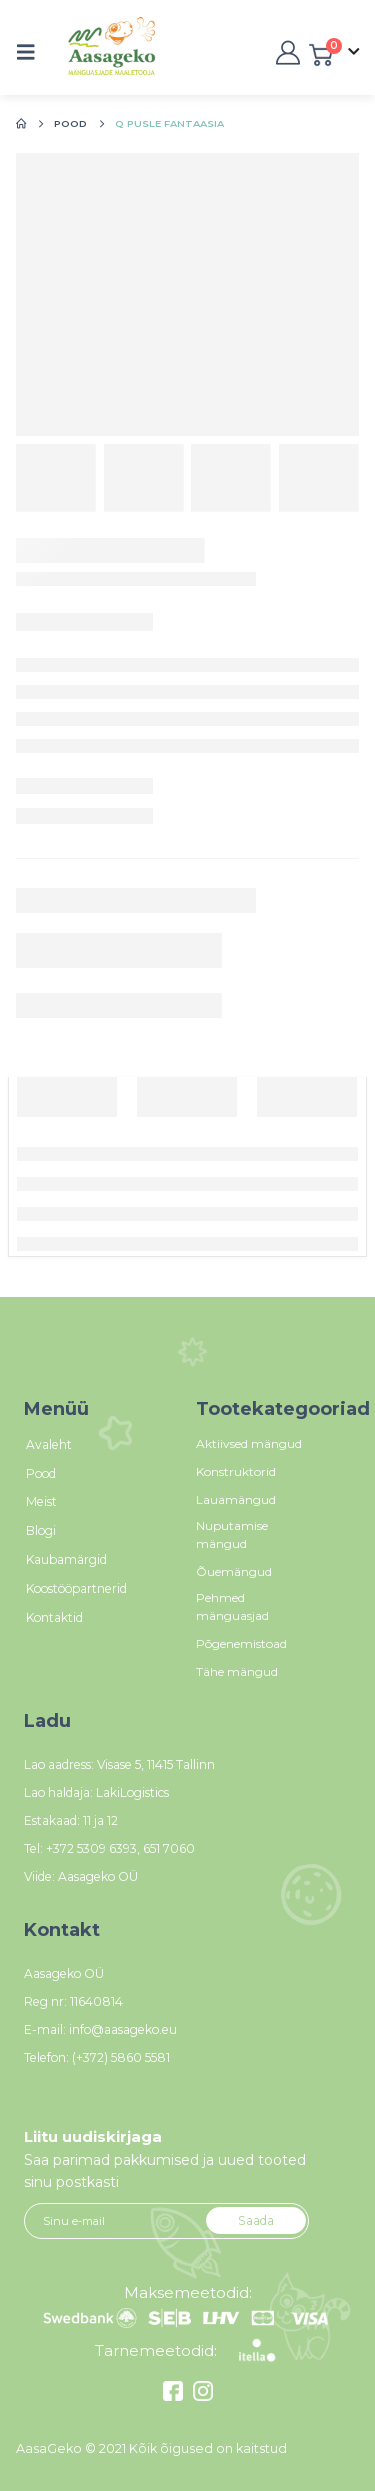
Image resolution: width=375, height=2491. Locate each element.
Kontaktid (54, 1617)
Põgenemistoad (241, 1643)
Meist (41, 1501)
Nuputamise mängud (232, 1534)
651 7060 (169, 1848)
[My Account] (286, 52)
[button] (32, 52)
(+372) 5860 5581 (121, 2057)
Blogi (41, 1530)
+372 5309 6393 (91, 1848)
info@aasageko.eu (123, 2029)
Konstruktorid (236, 1471)
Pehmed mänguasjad (232, 1606)
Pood (41, 1473)
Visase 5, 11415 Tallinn (156, 1764)
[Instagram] (200, 2396)
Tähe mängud (237, 1671)
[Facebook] (175, 2396)
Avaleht (49, 1444)
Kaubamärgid (66, 1559)
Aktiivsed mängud (249, 1443)
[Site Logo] (90, 52)
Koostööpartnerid (76, 1588)
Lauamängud (236, 1499)
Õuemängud (234, 1571)
